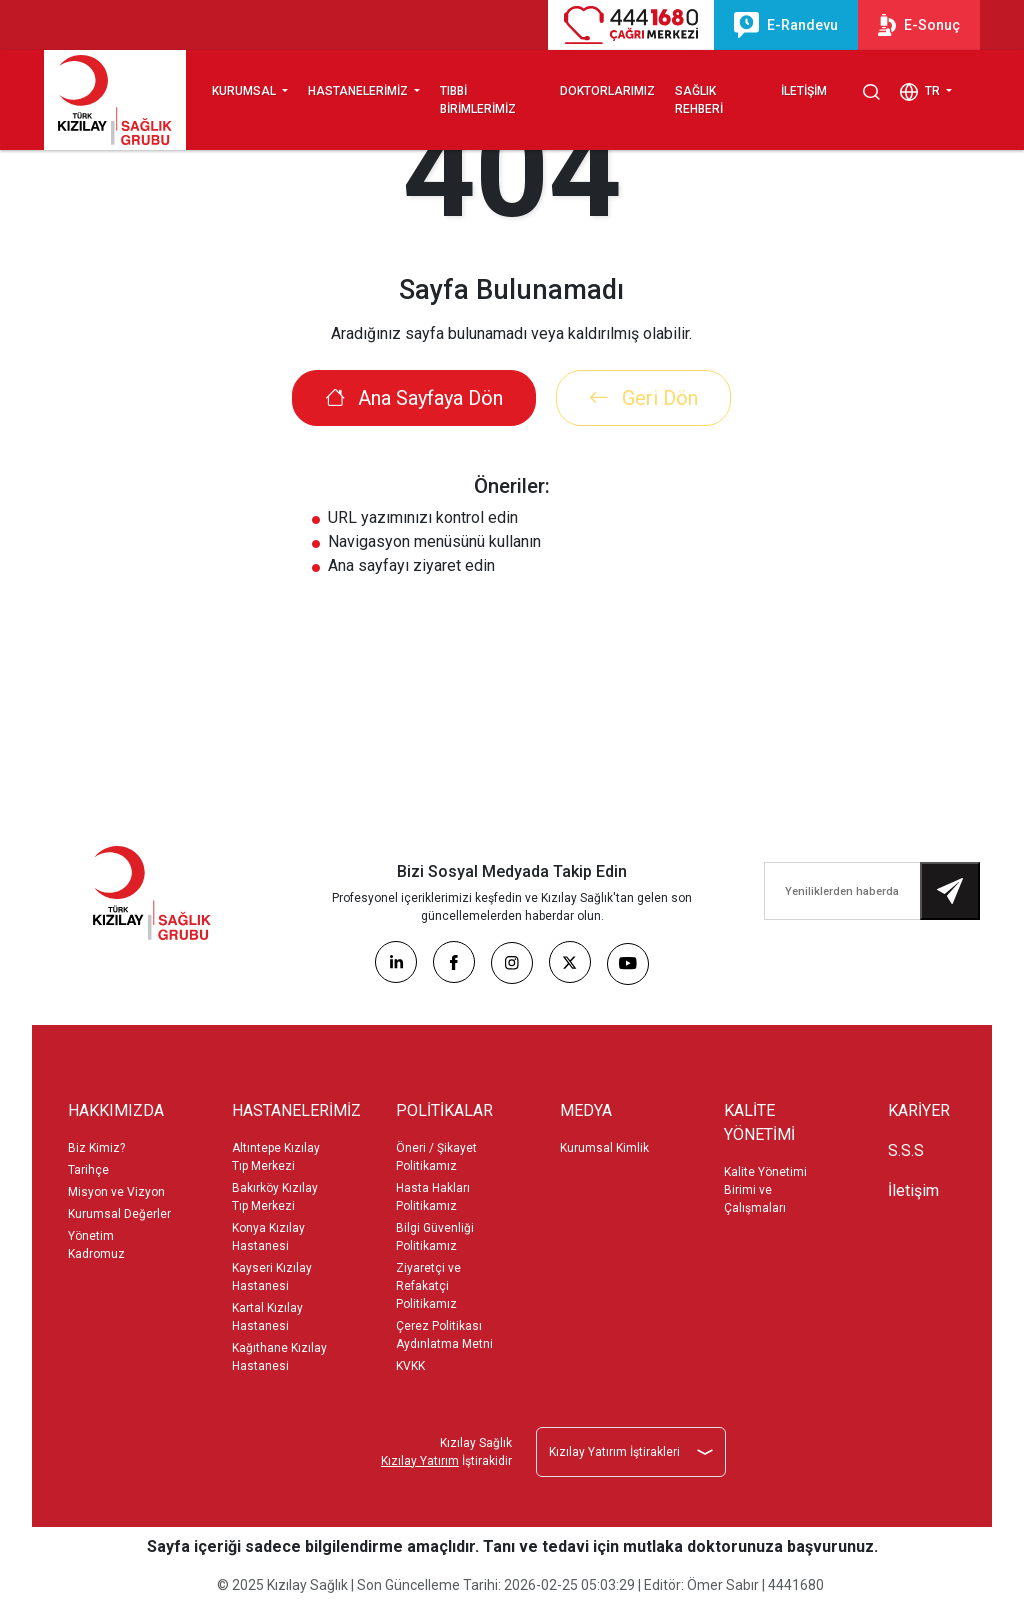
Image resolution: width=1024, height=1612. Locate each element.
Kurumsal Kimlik (604, 1148)
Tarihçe (88, 1170)
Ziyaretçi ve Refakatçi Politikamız (428, 1286)
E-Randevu (786, 25)
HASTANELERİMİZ (359, 91)
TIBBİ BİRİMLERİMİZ (478, 100)
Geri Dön (643, 398)
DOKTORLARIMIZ (607, 91)
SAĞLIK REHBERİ (699, 100)
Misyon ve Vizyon (116, 1192)
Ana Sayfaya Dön (414, 398)
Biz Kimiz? (96, 1148)
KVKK (410, 1366)
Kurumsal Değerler (119, 1214)
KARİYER (919, 1110)
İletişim (913, 1190)
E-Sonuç (919, 25)
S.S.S (906, 1150)
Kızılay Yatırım (420, 1461)
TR (921, 92)
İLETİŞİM (804, 91)
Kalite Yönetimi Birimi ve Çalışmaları (765, 1190)
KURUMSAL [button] (245, 91)
